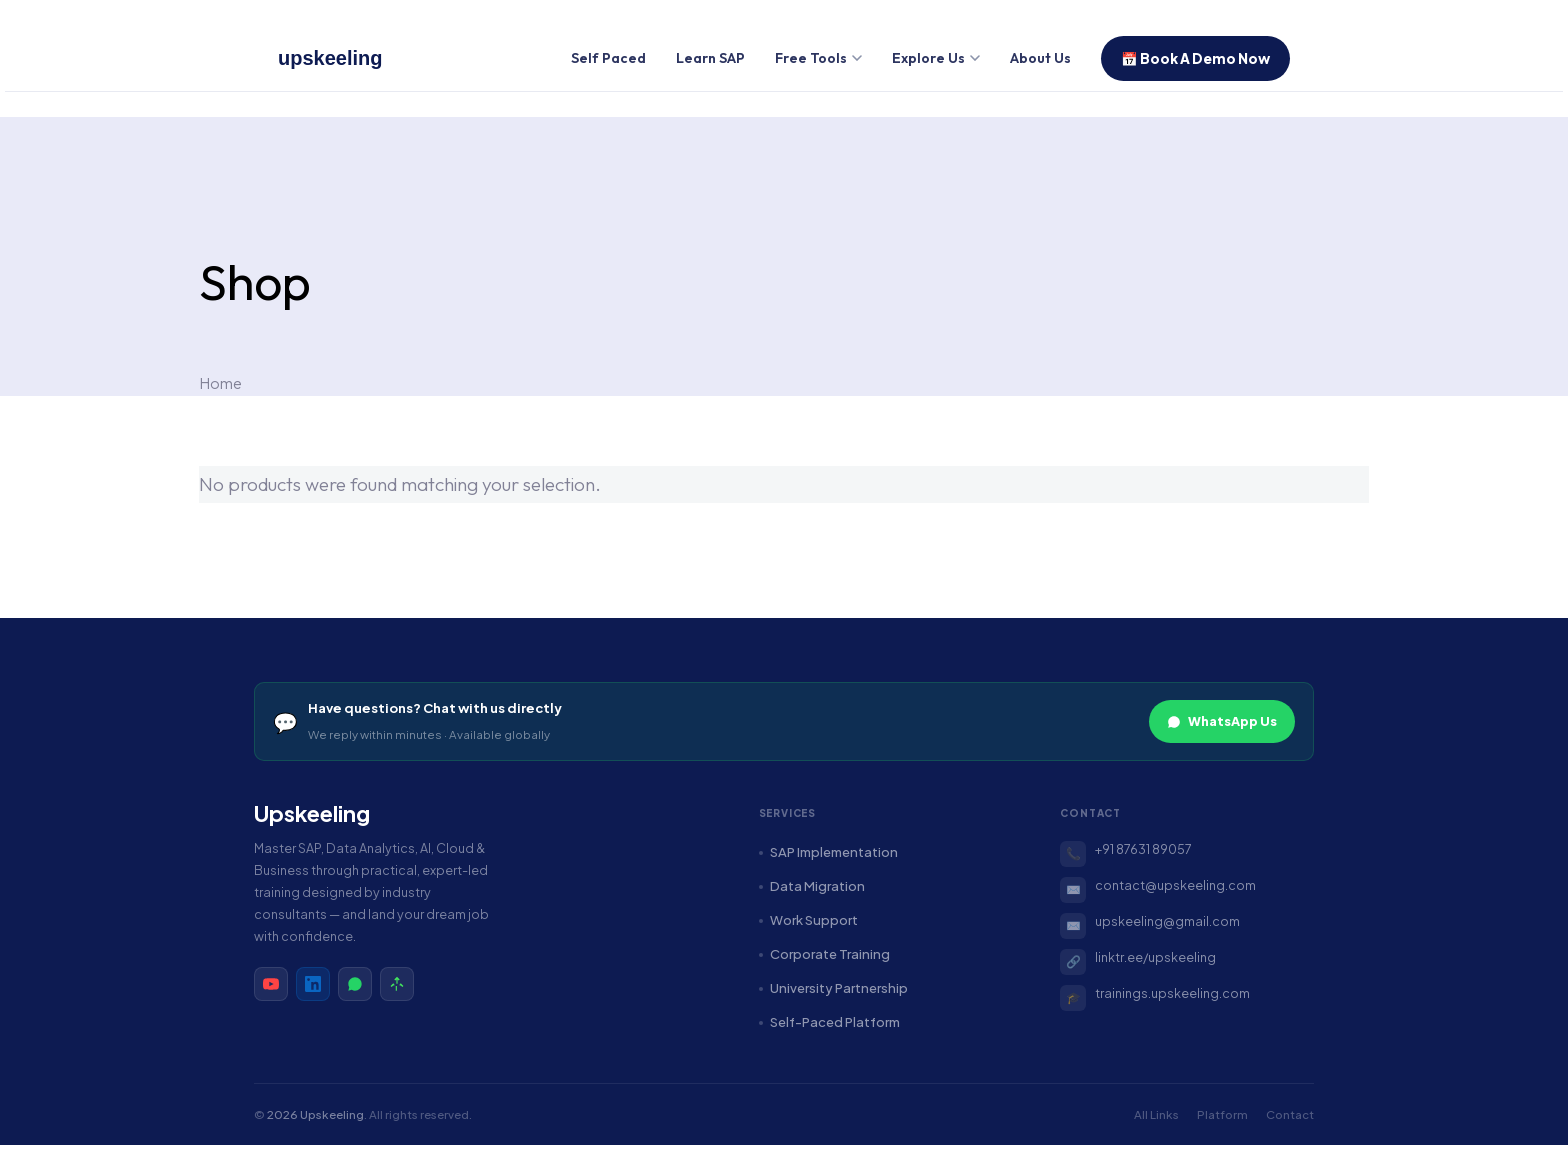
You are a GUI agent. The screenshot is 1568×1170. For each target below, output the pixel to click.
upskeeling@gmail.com (1167, 921)
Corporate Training (824, 954)
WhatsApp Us (1222, 721)
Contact (1290, 1114)
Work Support (808, 920)
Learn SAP (710, 58)
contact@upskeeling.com (1175, 885)
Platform (1222, 1114)
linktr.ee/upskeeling (1155, 957)
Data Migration (812, 886)
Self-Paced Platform (829, 1022)
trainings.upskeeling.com (1172, 993)
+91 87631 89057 (1143, 849)
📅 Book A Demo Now (1195, 58)
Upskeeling (312, 813)
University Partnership (833, 988)
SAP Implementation (828, 852)
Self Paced (608, 58)
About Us (1040, 58)
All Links (1156, 1114)
